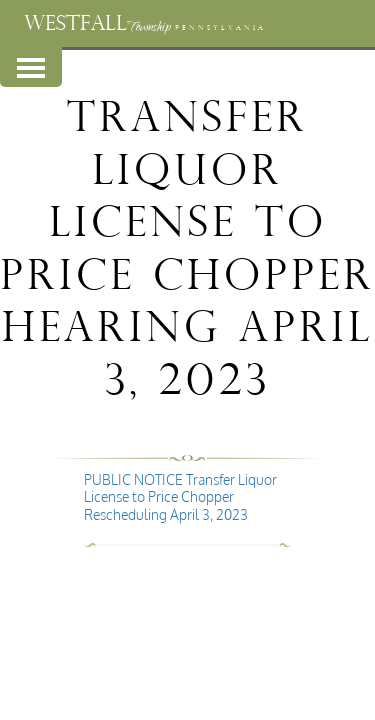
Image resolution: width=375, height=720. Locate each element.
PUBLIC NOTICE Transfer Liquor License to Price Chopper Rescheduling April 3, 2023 (180, 497)
